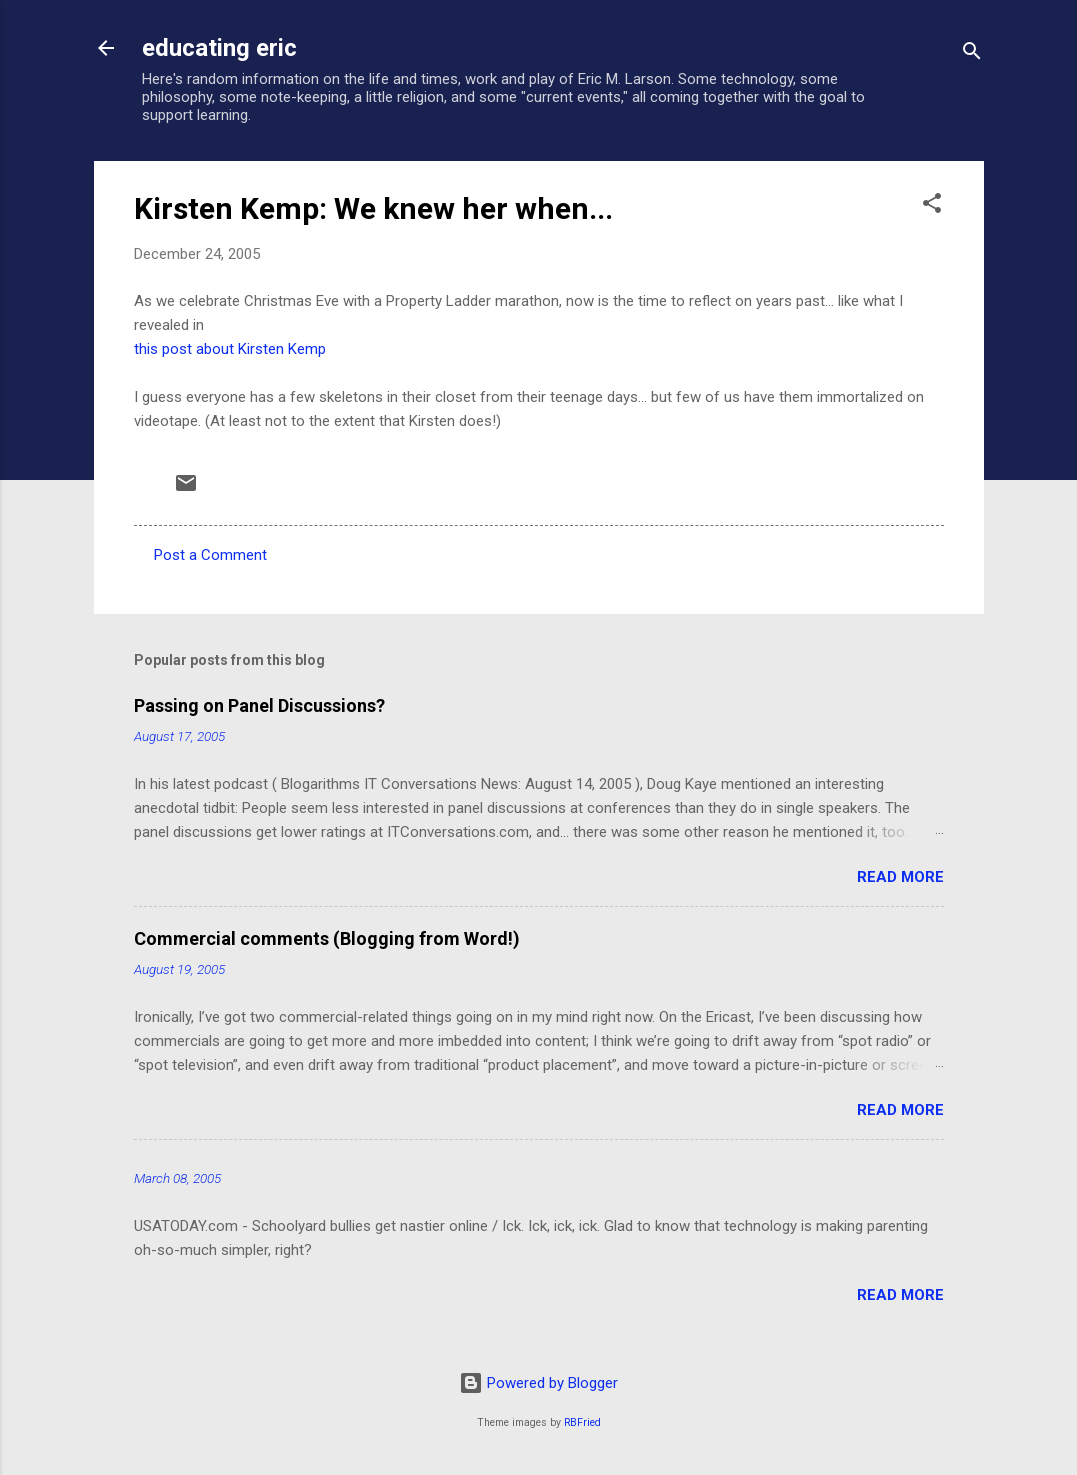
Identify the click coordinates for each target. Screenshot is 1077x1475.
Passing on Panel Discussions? (259, 705)
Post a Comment (210, 555)
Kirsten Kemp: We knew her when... (373, 208)
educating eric (219, 48)
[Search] (972, 54)
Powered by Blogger (538, 1383)
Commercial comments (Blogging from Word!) (327, 938)
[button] (932, 206)
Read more (900, 877)
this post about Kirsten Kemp (230, 349)
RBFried (582, 1422)
